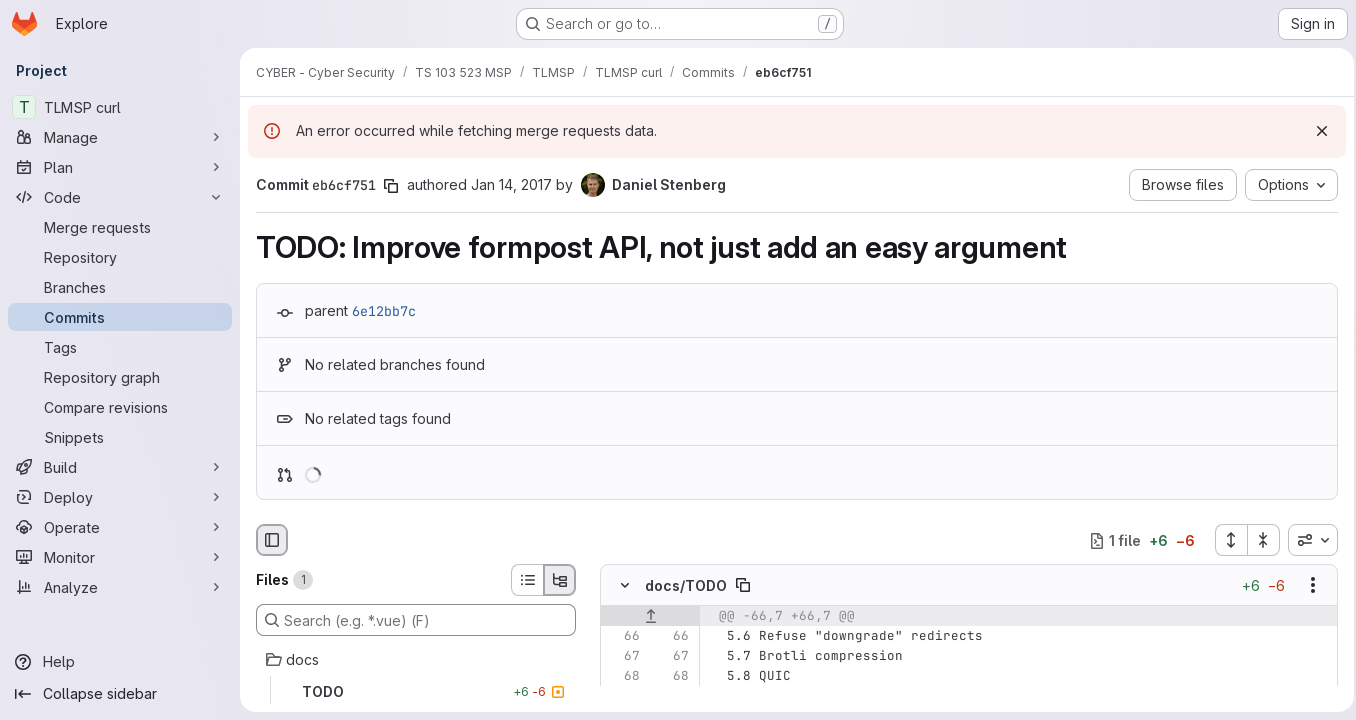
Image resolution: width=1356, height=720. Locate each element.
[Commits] (120, 317)
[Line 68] (623, 677)
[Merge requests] (120, 227)
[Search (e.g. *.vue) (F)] (416, 620)
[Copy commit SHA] (391, 186)
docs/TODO (686, 585)
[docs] (416, 660)
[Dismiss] (1316, 131)
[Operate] (120, 527)
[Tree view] (560, 580)
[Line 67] (623, 657)
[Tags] (120, 347)
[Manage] (120, 137)
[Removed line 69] (623, 697)
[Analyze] (120, 587)
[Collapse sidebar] (120, 694)
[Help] (120, 662)
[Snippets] (120, 437)
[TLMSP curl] (120, 107)
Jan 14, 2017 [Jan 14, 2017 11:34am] (511, 184)
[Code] (120, 197)
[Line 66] (623, 637)
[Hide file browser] (272, 540)
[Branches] (120, 287)
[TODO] (416, 692)
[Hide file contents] (625, 586)
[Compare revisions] (120, 407)
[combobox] (1307, 540)
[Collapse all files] (1258, 540)
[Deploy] (120, 497)
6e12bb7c (384, 311)
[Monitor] (120, 557)
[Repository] (120, 257)
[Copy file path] (743, 586)
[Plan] (120, 167)
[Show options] (1307, 586)
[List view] (527, 580)
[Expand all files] (1225, 540)
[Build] (120, 467)
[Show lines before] (650, 617)
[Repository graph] (120, 377)
